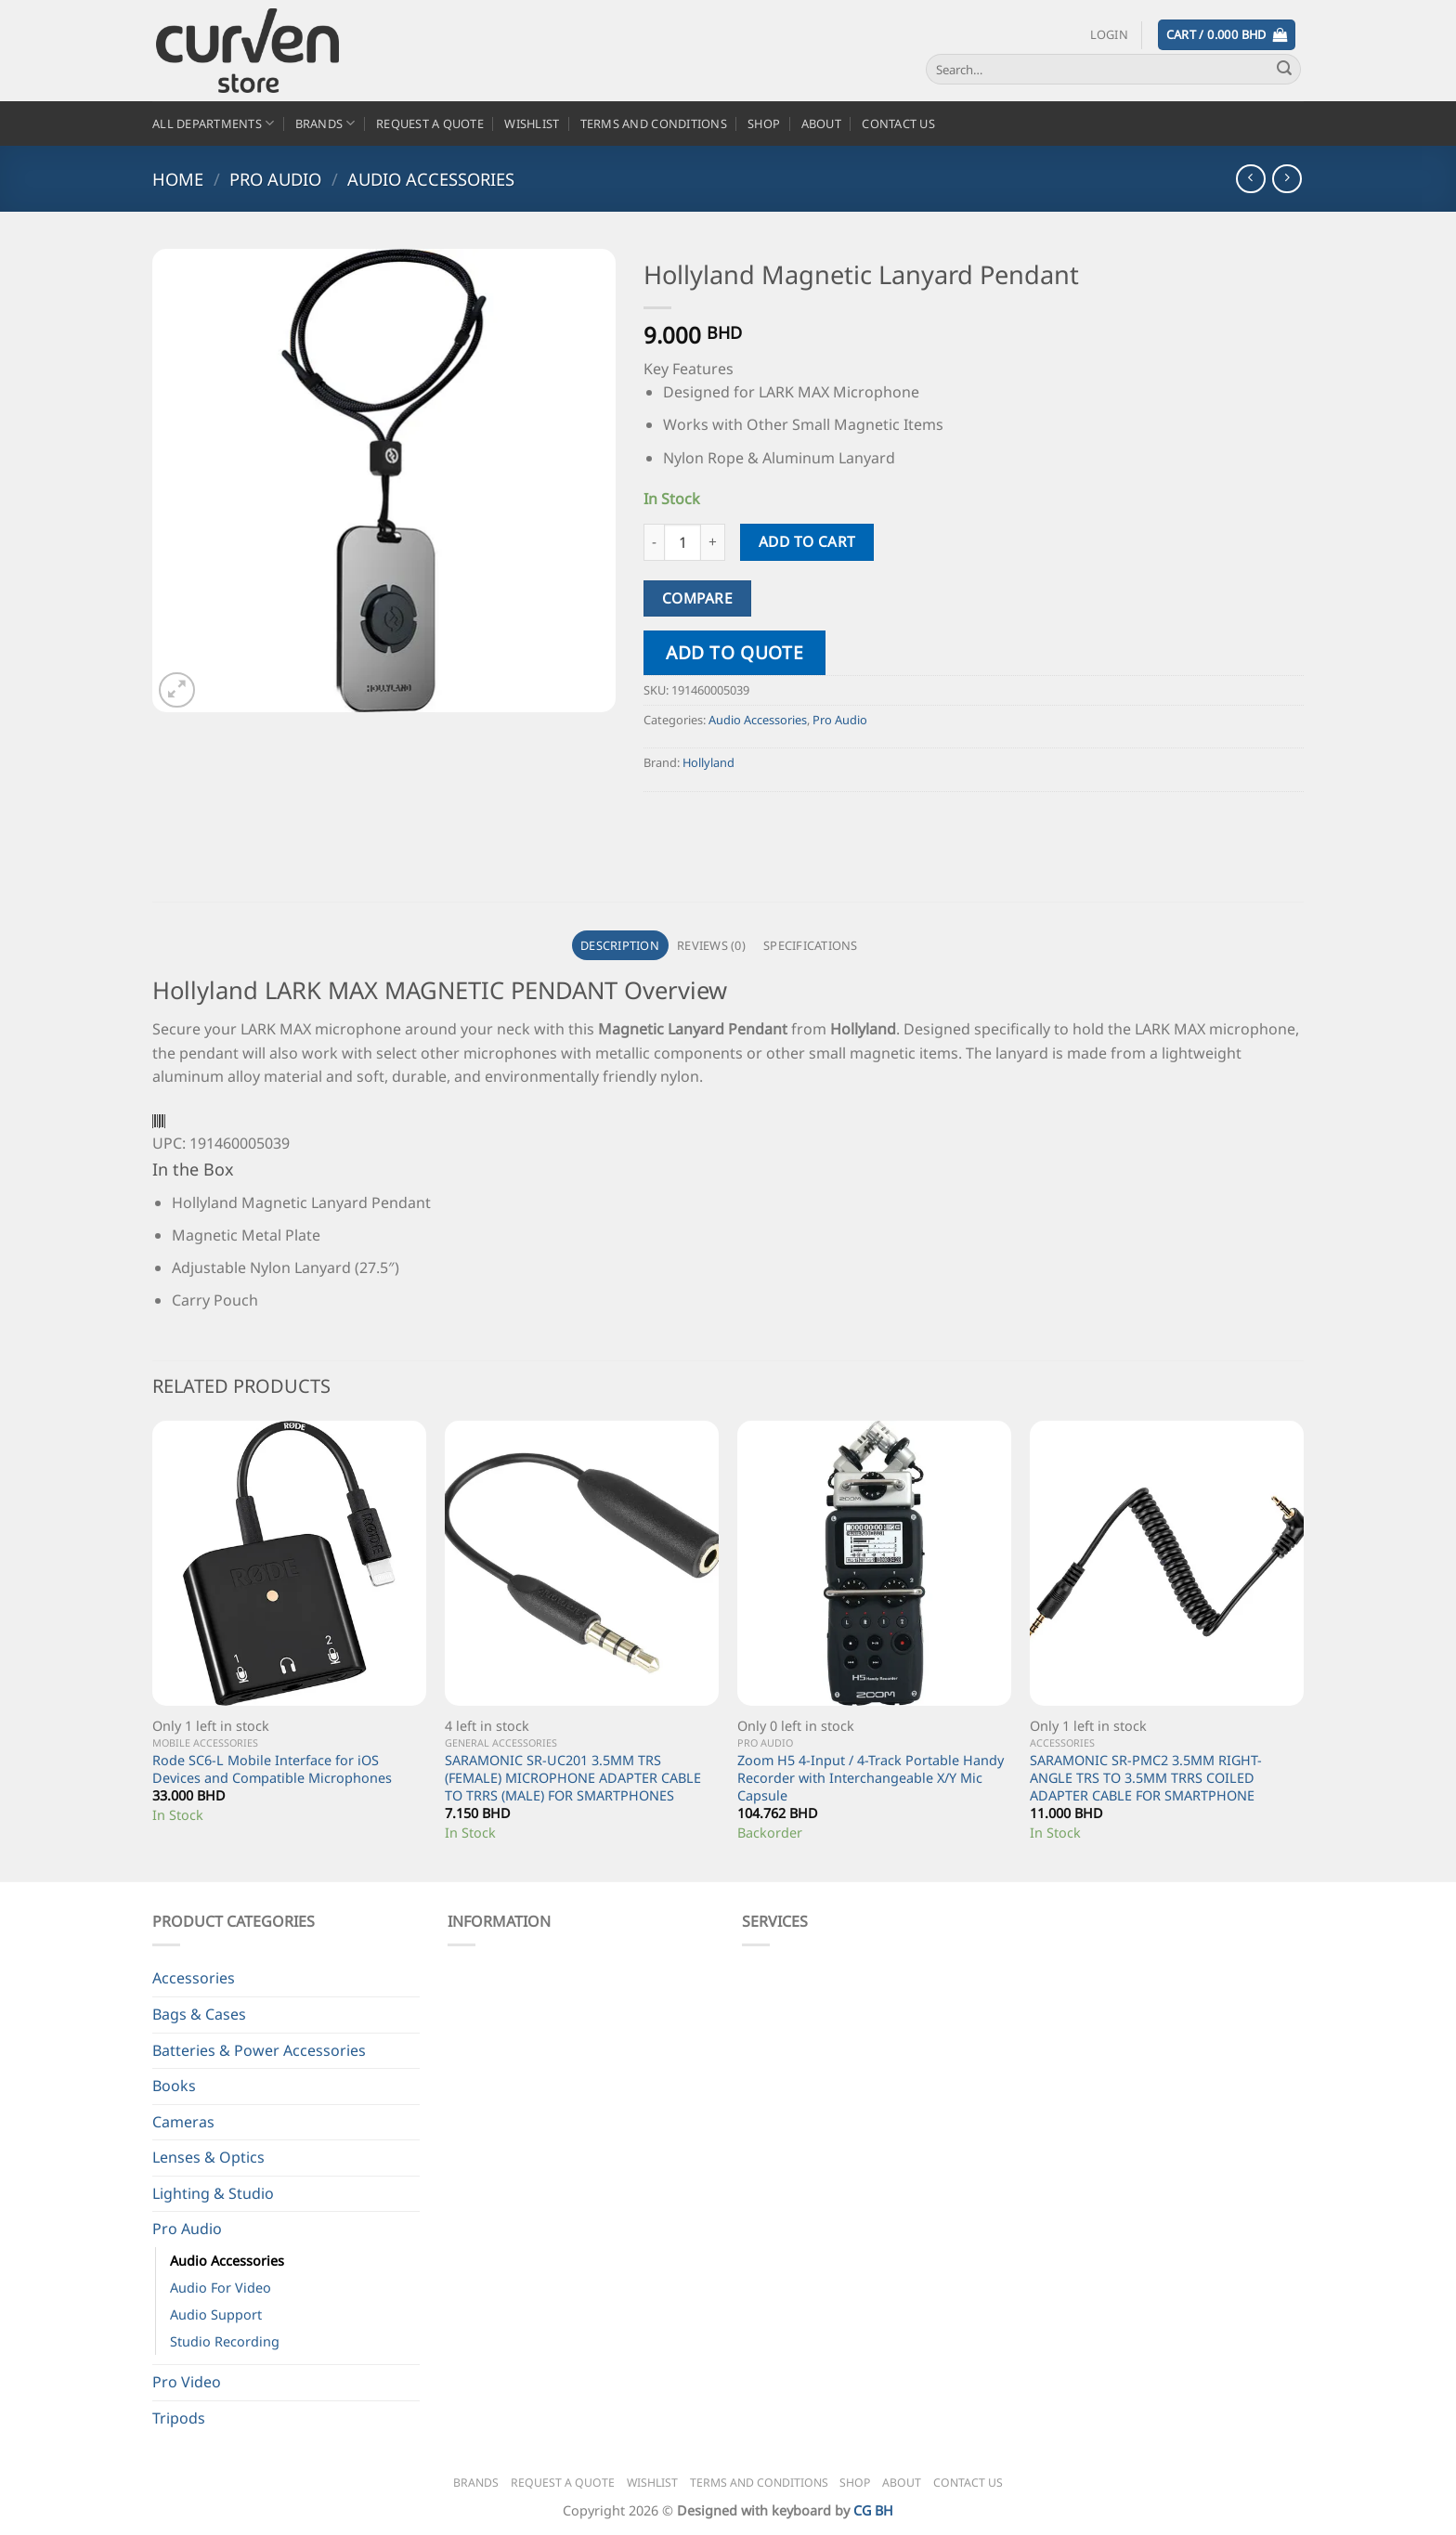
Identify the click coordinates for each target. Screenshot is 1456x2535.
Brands (325, 123)
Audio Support (216, 2314)
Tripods (178, 2418)
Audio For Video (220, 2287)
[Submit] (1284, 69)
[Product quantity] (682, 542)
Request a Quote (430, 123)
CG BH (873, 2510)
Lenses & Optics (208, 2157)
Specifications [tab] (810, 945)
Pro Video (186, 2382)
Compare (697, 598)
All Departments (213, 123)
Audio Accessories (430, 178)
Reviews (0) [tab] (711, 945)
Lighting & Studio (213, 2193)
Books (174, 2085)
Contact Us (898, 123)
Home (177, 178)
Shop (764, 123)
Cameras (183, 2122)
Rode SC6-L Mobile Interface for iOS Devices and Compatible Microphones (272, 1769)
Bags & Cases (199, 2014)
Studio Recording (225, 2341)
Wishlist (531, 123)
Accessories (193, 1978)
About (821, 123)
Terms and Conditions (653, 123)
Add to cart (807, 541)
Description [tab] (619, 945)
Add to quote (734, 652)
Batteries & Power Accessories (259, 2050)
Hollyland (708, 762)
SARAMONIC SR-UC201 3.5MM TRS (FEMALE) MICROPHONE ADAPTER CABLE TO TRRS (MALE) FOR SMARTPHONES (573, 1777)
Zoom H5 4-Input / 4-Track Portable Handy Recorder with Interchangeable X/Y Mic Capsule (870, 1777)
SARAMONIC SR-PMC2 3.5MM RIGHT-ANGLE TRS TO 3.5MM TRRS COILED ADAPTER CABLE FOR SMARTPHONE (1146, 1777)
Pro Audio (275, 178)
